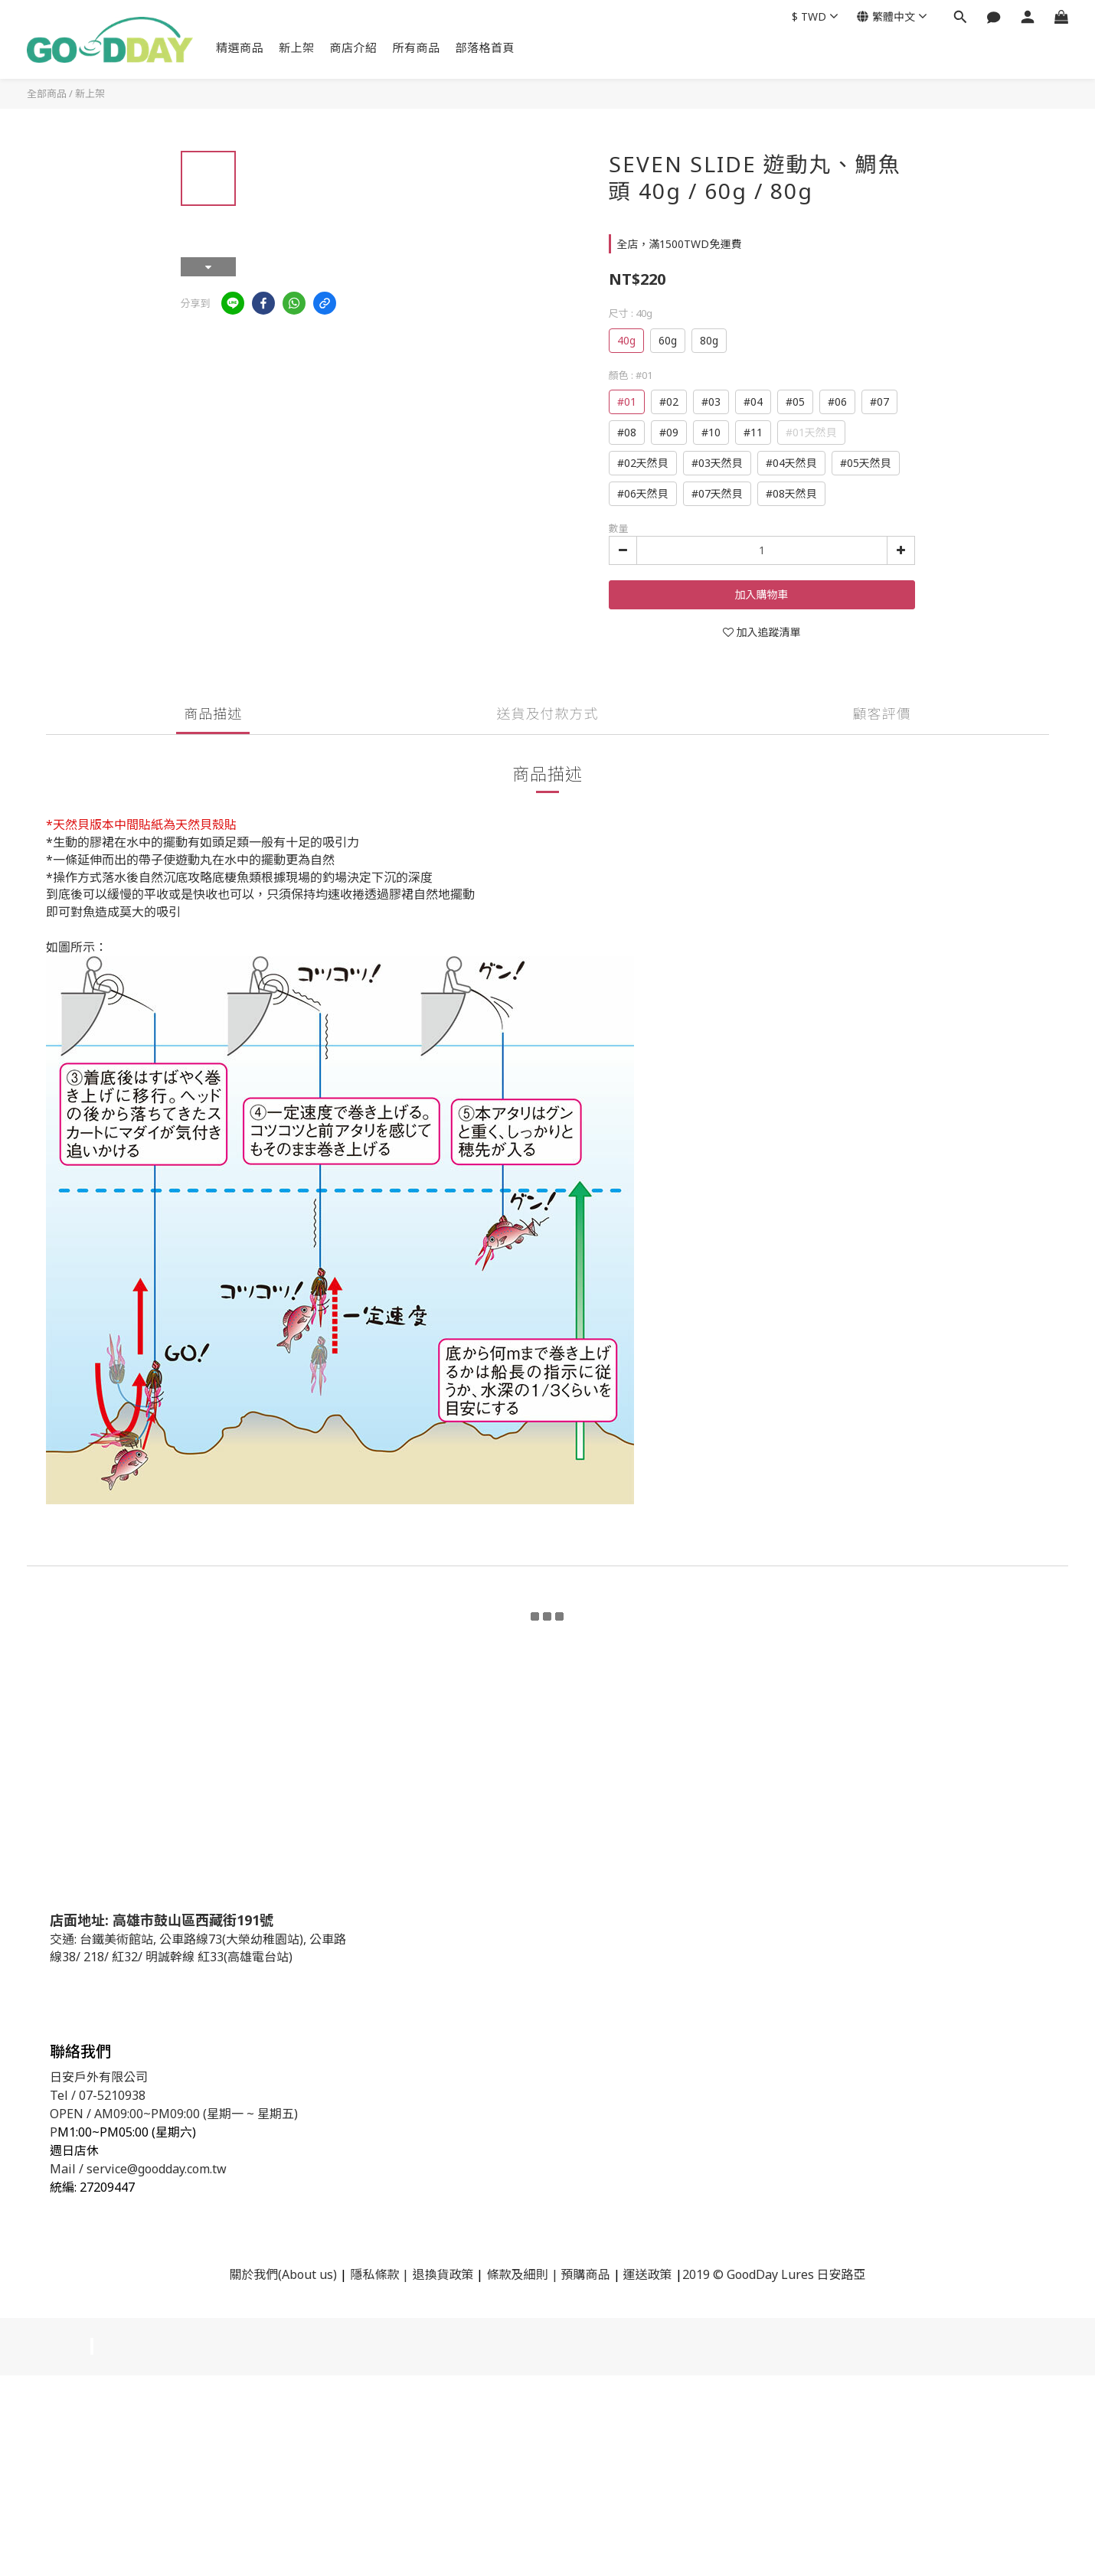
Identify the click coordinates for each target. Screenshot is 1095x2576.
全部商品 (47, 93)
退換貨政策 (442, 2274)
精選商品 (239, 47)
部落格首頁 (485, 47)
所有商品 (416, 47)
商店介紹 (354, 47)
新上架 (297, 47)
